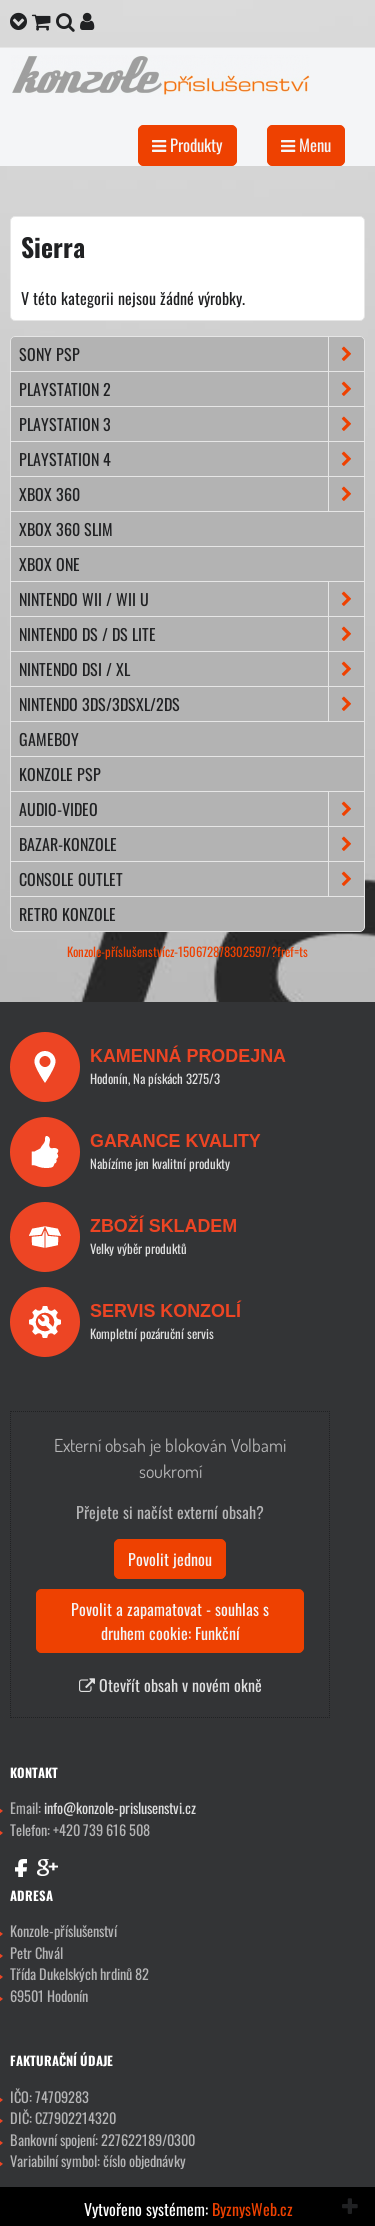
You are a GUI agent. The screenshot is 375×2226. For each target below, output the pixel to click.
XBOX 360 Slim (66, 529)
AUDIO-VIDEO (191, 809)
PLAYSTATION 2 (191, 389)
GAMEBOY (49, 739)
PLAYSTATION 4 (191, 459)
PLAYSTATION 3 (191, 424)
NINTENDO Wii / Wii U (191, 599)
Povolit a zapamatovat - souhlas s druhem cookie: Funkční (170, 1621)
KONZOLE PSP (60, 774)
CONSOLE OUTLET (191, 879)
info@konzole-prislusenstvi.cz (120, 1807)
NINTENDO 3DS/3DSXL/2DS (191, 704)
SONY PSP (191, 354)
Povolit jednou (170, 1559)
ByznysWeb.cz (252, 2209)
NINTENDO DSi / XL (191, 669)
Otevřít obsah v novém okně (170, 1685)
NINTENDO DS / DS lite (191, 634)
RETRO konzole (67, 914)
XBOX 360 (191, 494)
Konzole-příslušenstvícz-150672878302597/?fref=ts (187, 951)
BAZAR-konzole (191, 844)
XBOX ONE (49, 564)
